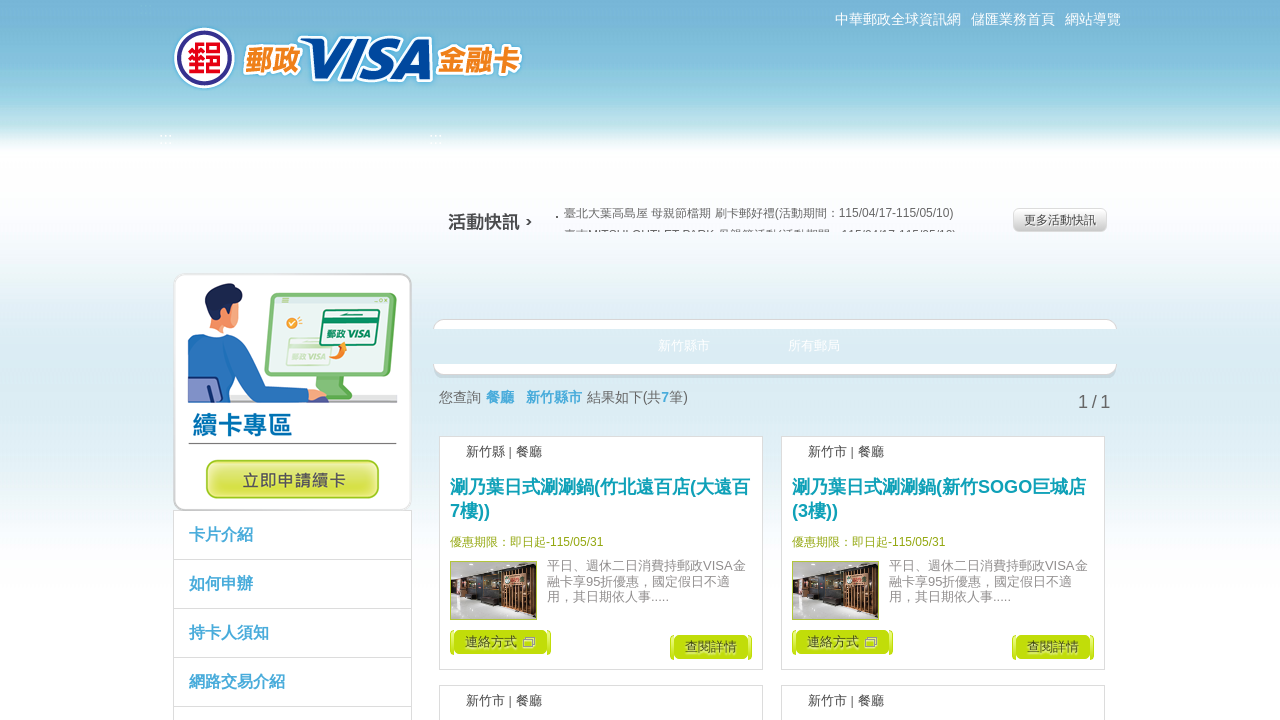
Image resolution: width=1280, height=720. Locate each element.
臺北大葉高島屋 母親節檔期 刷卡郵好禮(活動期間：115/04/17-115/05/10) (754, 213)
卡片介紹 (221, 534)
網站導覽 (1093, 19)
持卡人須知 (229, 632)
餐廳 (529, 451)
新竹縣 (485, 451)
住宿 (1033, 284)
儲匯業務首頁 (1013, 19)
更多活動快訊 (1060, 220)
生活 (640, 284)
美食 (509, 284)
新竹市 (827, 451)
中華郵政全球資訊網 (898, 19)
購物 (771, 284)
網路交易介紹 (237, 681)
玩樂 (902, 284)
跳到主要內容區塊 (10, 10)
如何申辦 (221, 583)
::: (145, 8)
